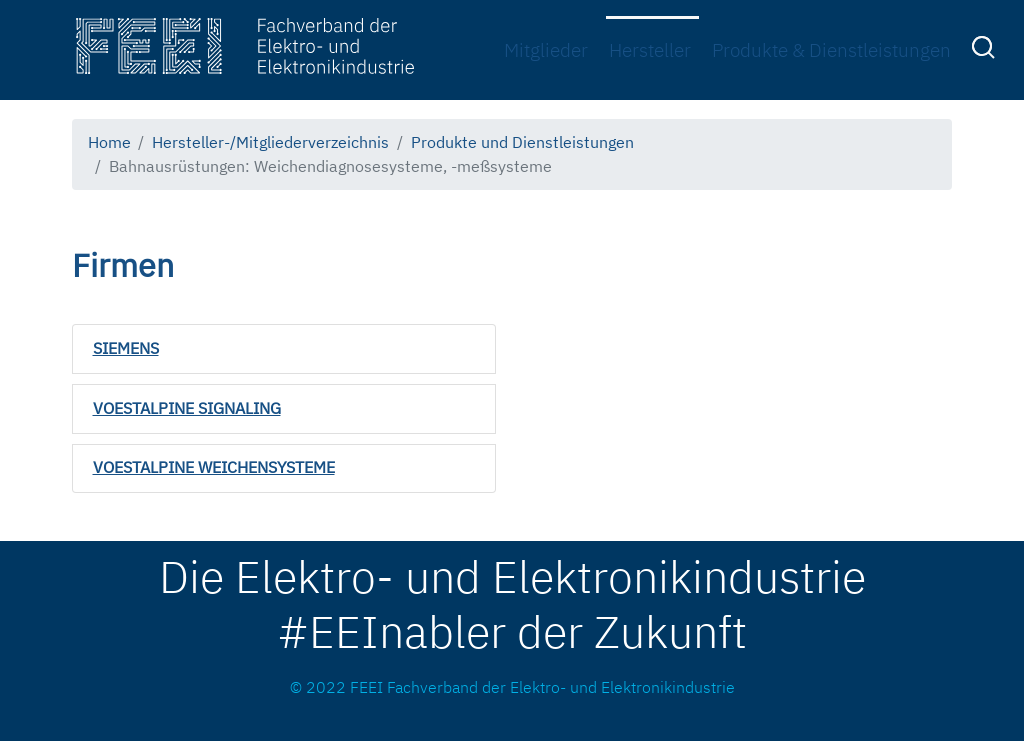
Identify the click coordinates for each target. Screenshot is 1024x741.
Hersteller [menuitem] (650, 49)
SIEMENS (126, 348)
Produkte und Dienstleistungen (522, 142)
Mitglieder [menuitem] (546, 49)
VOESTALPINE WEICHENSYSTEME (214, 467)
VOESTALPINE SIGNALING (187, 408)
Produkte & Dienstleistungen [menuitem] (831, 49)
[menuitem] (986, 51)
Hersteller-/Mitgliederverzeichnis (270, 142)
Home (109, 142)
